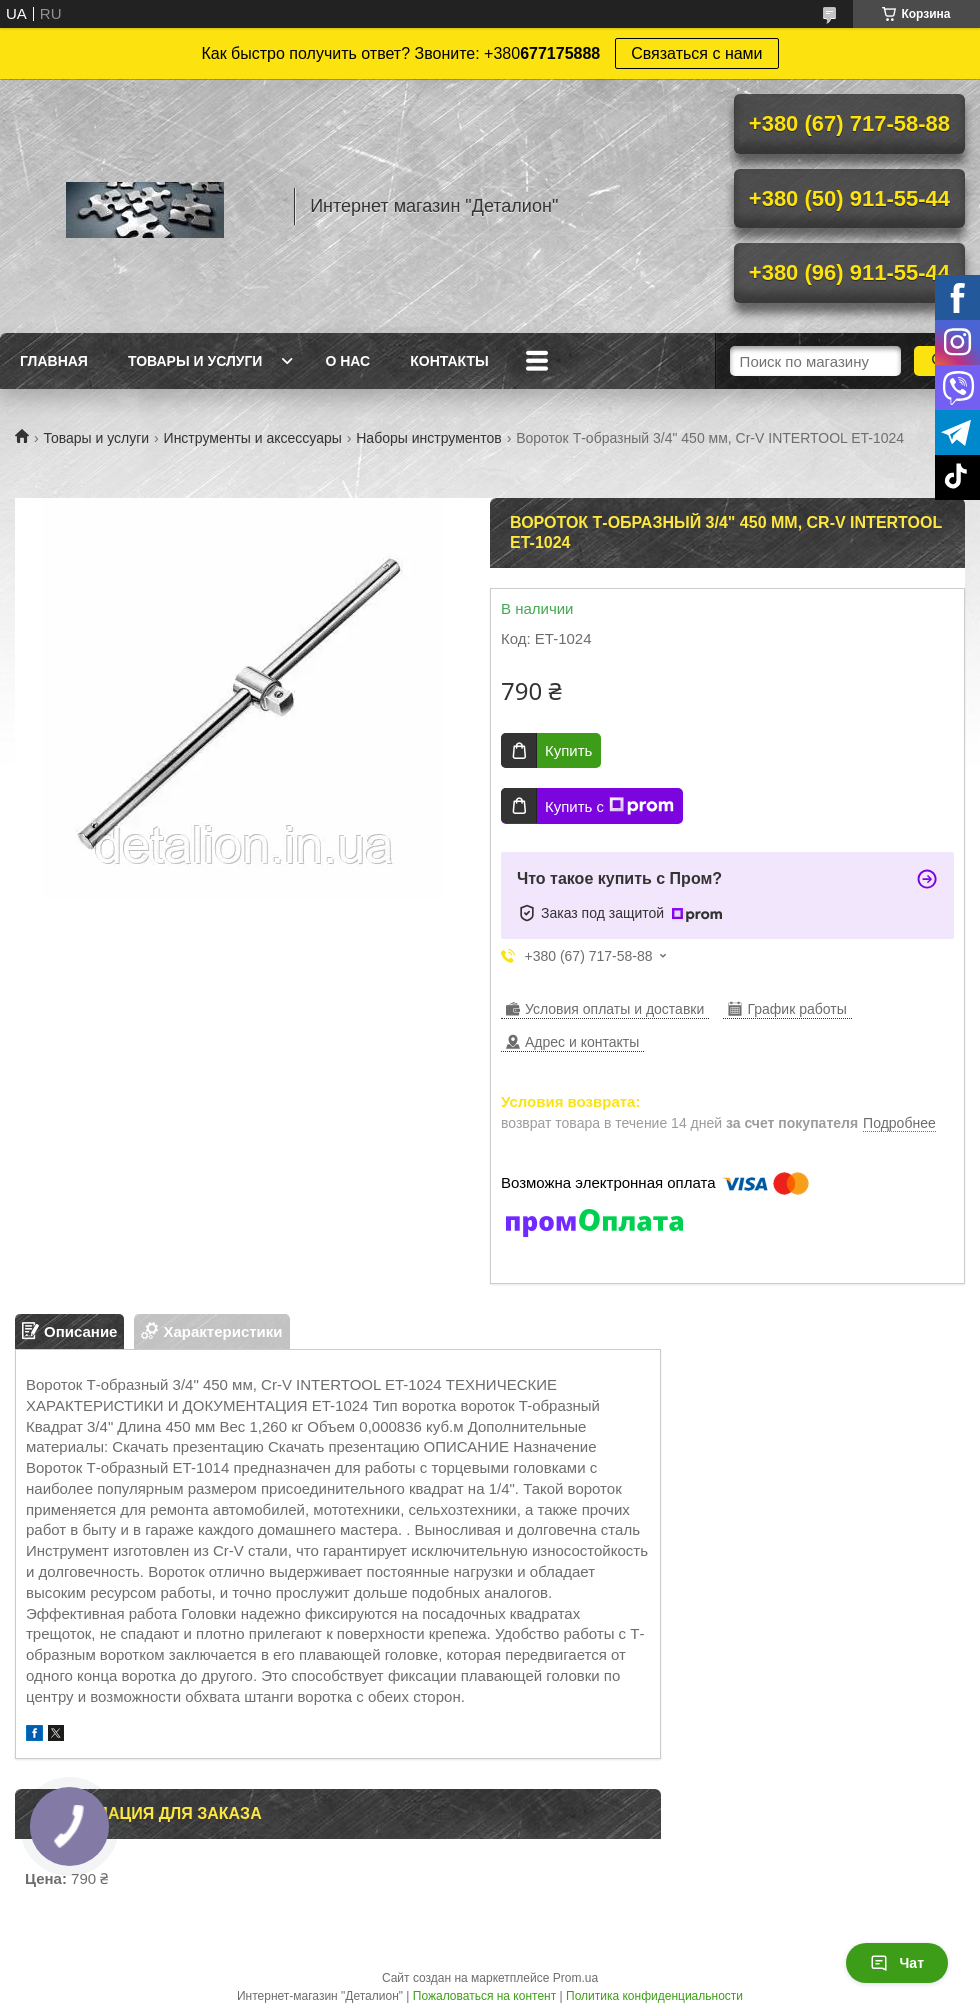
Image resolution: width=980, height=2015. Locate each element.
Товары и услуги (195, 361)
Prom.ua (575, 1978)
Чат (897, 1963)
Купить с (609, 806)
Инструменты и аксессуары (253, 438)
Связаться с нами (696, 53)
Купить (568, 750)
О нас (347, 361)
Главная (54, 361)
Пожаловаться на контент (484, 1996)
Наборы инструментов (429, 438)
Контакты (449, 361)
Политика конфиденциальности (654, 1996)
